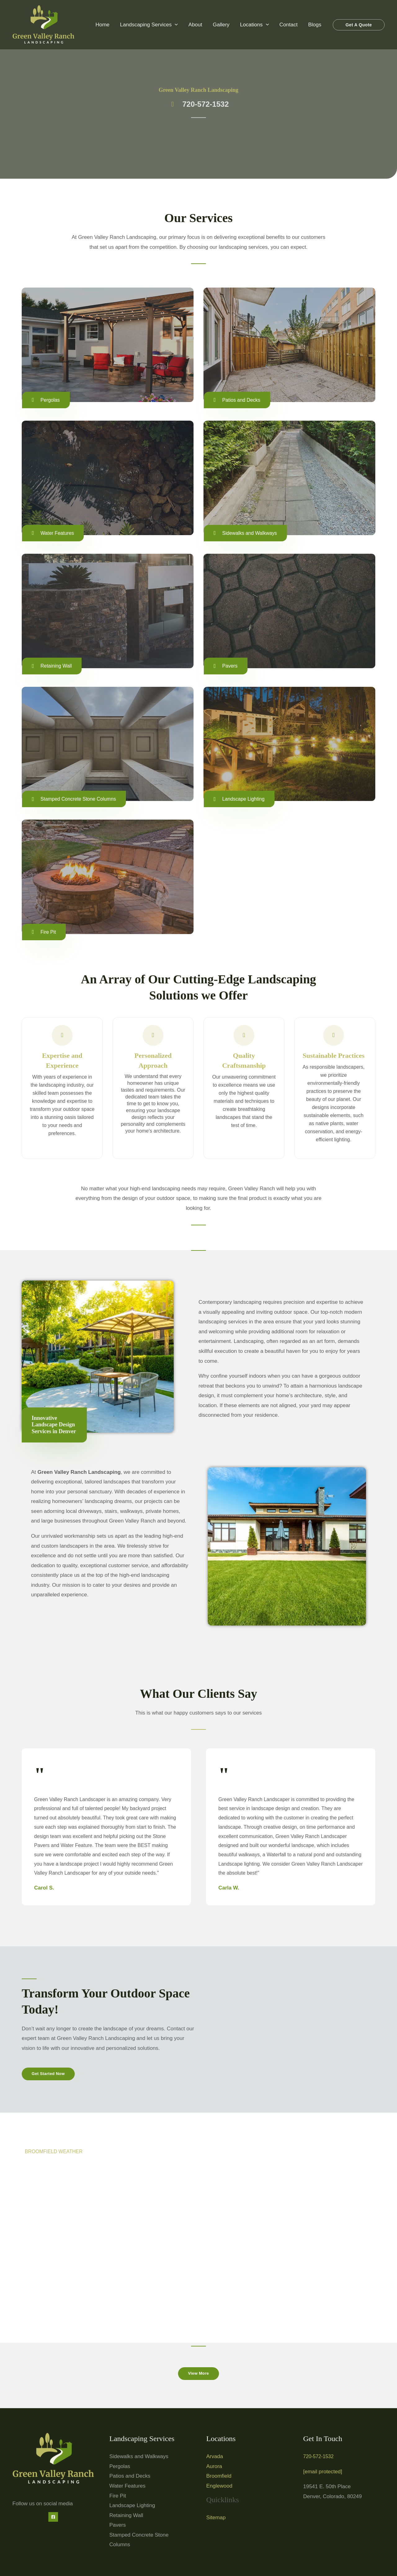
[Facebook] (53, 2519)
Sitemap (215, 2520)
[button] (175, 25)
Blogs (314, 25)
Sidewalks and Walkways (138, 2459)
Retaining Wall (126, 2517)
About (195, 25)
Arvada (214, 2459)
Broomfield (218, 2478)
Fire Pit (117, 2498)
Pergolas (119, 2468)
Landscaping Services (149, 25)
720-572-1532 (319, 2459)
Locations (254, 25)
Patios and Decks (129, 2478)
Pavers (117, 2527)
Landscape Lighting (132, 2508)
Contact (288, 25)
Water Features (127, 2488)
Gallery (221, 25)
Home (102, 25)
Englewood (219, 2488)
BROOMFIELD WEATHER (56, 2153)
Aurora (214, 2468)
